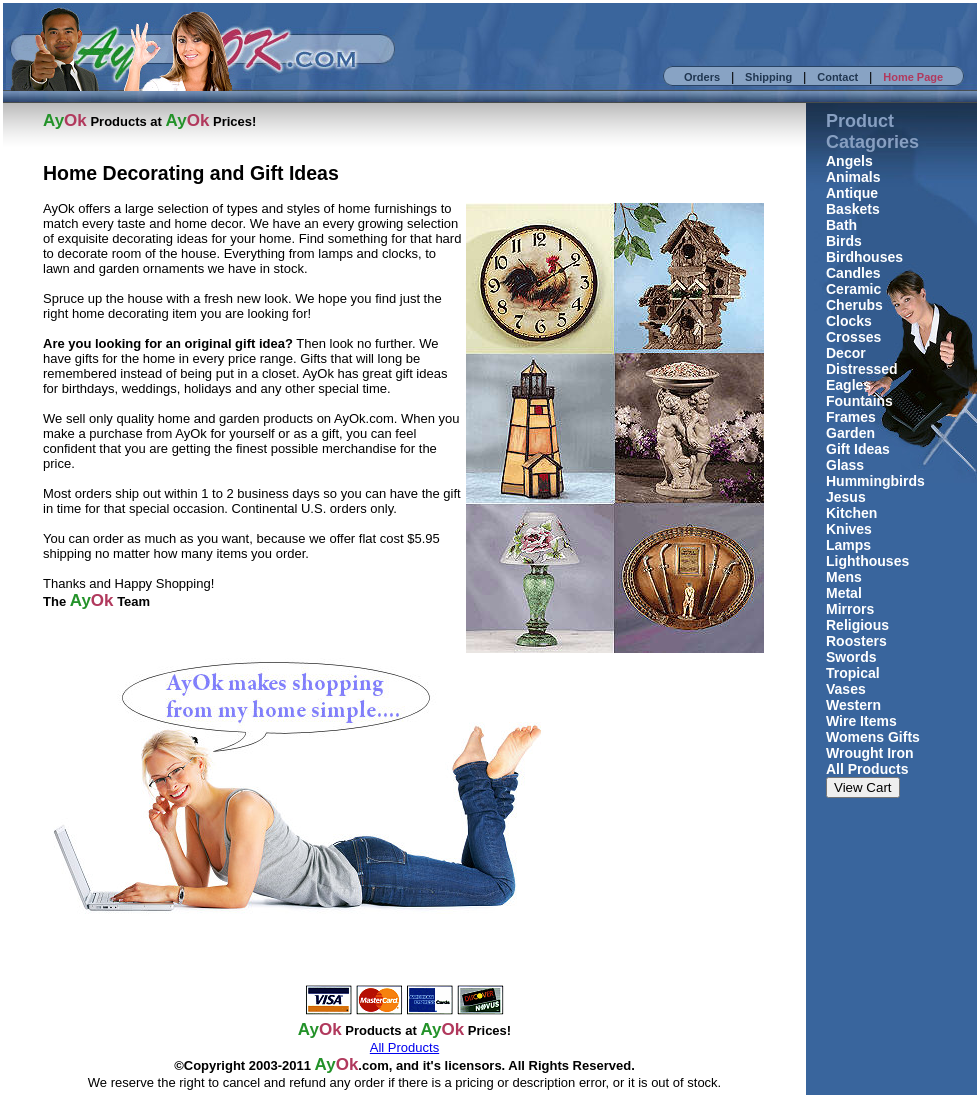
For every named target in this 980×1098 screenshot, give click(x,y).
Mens (844, 577)
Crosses (853, 337)
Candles (853, 273)
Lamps (848, 545)
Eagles (848, 385)
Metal (844, 593)
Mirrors (850, 609)
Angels (849, 161)
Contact (837, 77)
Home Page (913, 77)
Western (853, 705)
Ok (347, 1064)
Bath (841, 225)
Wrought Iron (870, 753)
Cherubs (854, 305)
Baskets (853, 209)
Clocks (849, 321)
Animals (853, 177)
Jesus (846, 497)
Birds (844, 241)
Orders (702, 77)
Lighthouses (867, 561)
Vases (846, 689)
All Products (867, 769)
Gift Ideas (858, 449)
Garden (850, 433)
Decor (846, 353)
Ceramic (853, 289)
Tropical (853, 673)
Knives (849, 529)
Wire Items (861, 721)
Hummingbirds (875, 481)
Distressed (862, 369)
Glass (845, 465)
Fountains (859, 401)
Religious (857, 625)
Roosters (856, 641)
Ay (325, 1064)
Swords (851, 657)
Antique (852, 193)
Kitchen (851, 513)
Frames (851, 417)
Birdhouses (864, 257)
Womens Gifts (873, 737)
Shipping (768, 77)
